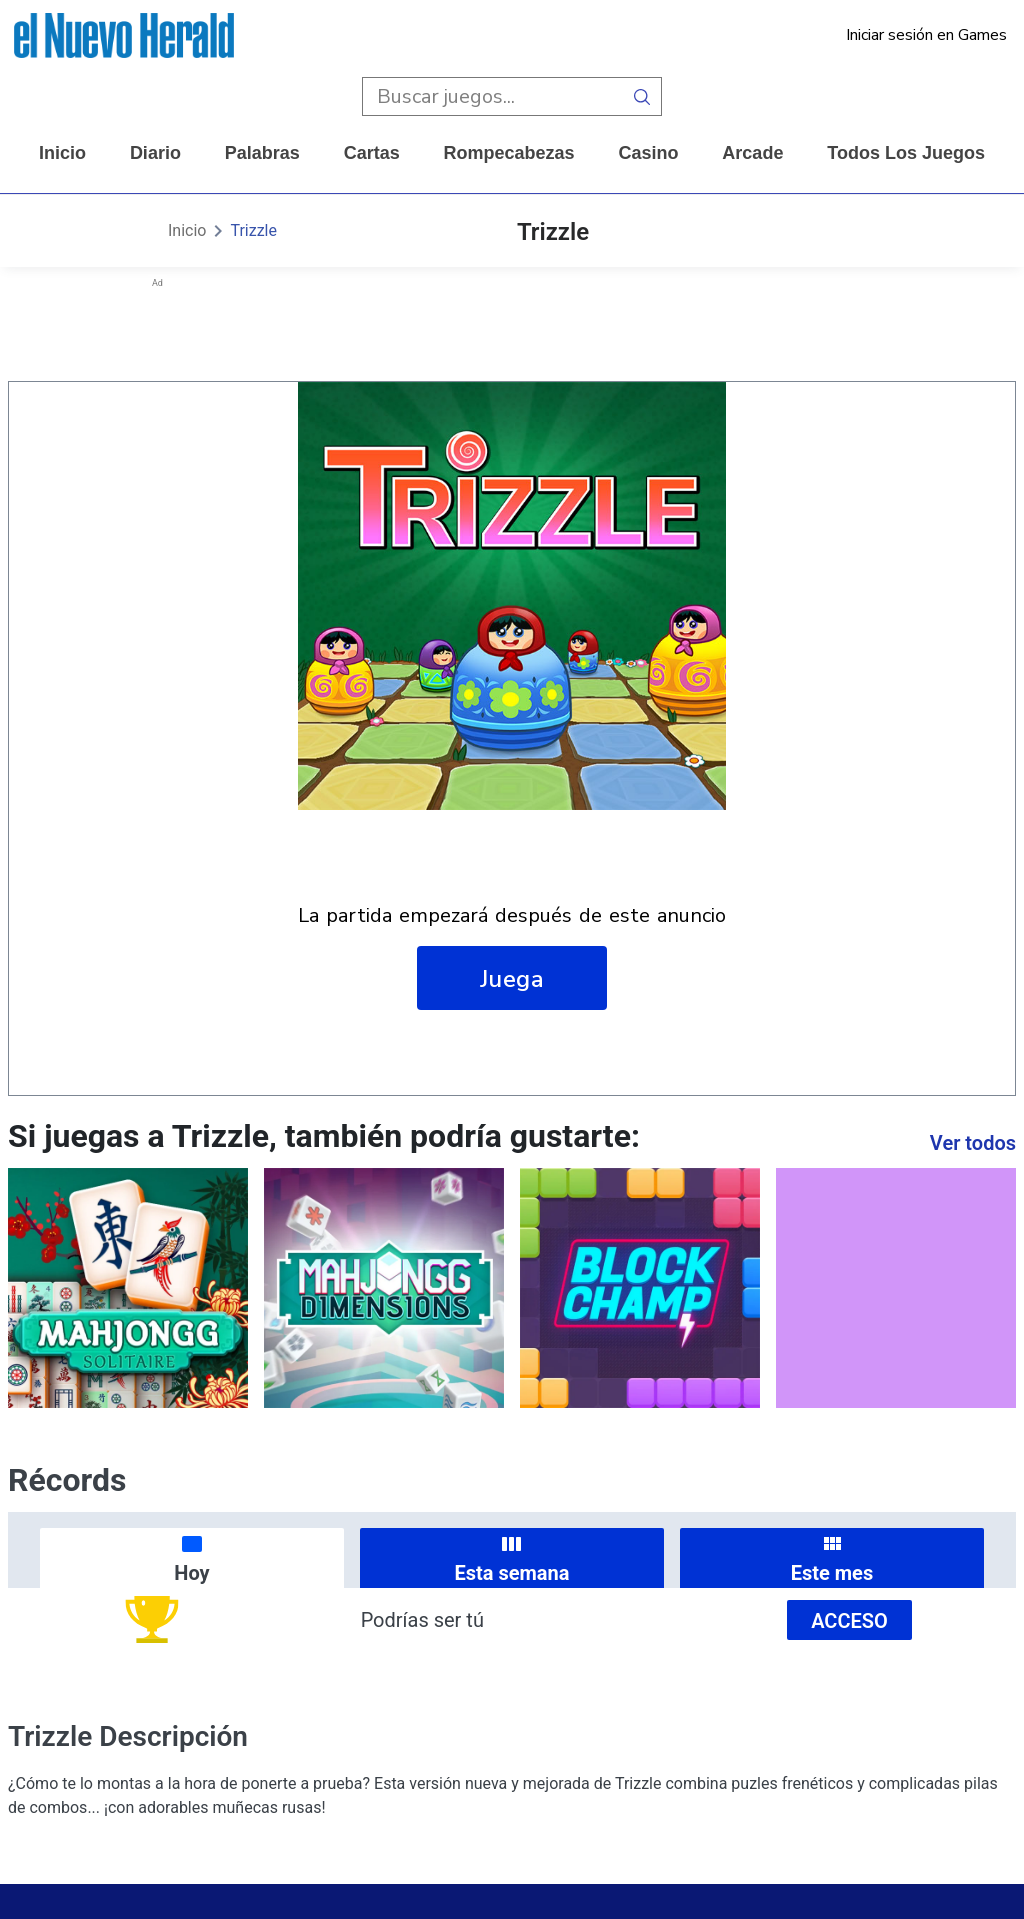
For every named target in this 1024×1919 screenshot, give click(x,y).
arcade (752, 153)
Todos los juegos (906, 153)
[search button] (642, 96)
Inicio (62, 153)
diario (155, 153)
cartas (372, 153)
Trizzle (253, 230)
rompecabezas (509, 153)
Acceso (849, 1621)
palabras (262, 153)
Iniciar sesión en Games (926, 35)
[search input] (492, 96)
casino (648, 153)
